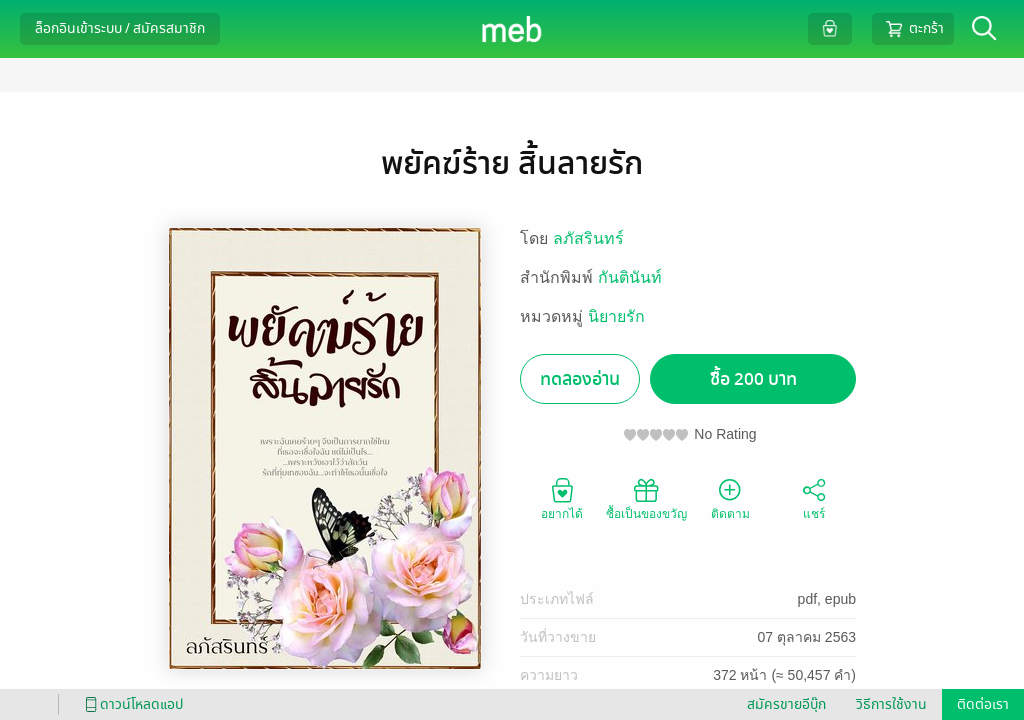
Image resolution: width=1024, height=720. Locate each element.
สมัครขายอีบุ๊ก (786, 704)
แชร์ (814, 498)
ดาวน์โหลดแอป (131, 704)
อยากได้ (562, 498)
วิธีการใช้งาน (891, 704)
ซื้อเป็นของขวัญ (646, 498)
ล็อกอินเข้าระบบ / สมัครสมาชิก (120, 28)
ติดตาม (730, 498)
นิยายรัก (616, 316)
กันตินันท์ (630, 277)
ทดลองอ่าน (580, 379)
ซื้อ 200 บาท (753, 379)
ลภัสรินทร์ (588, 238)
